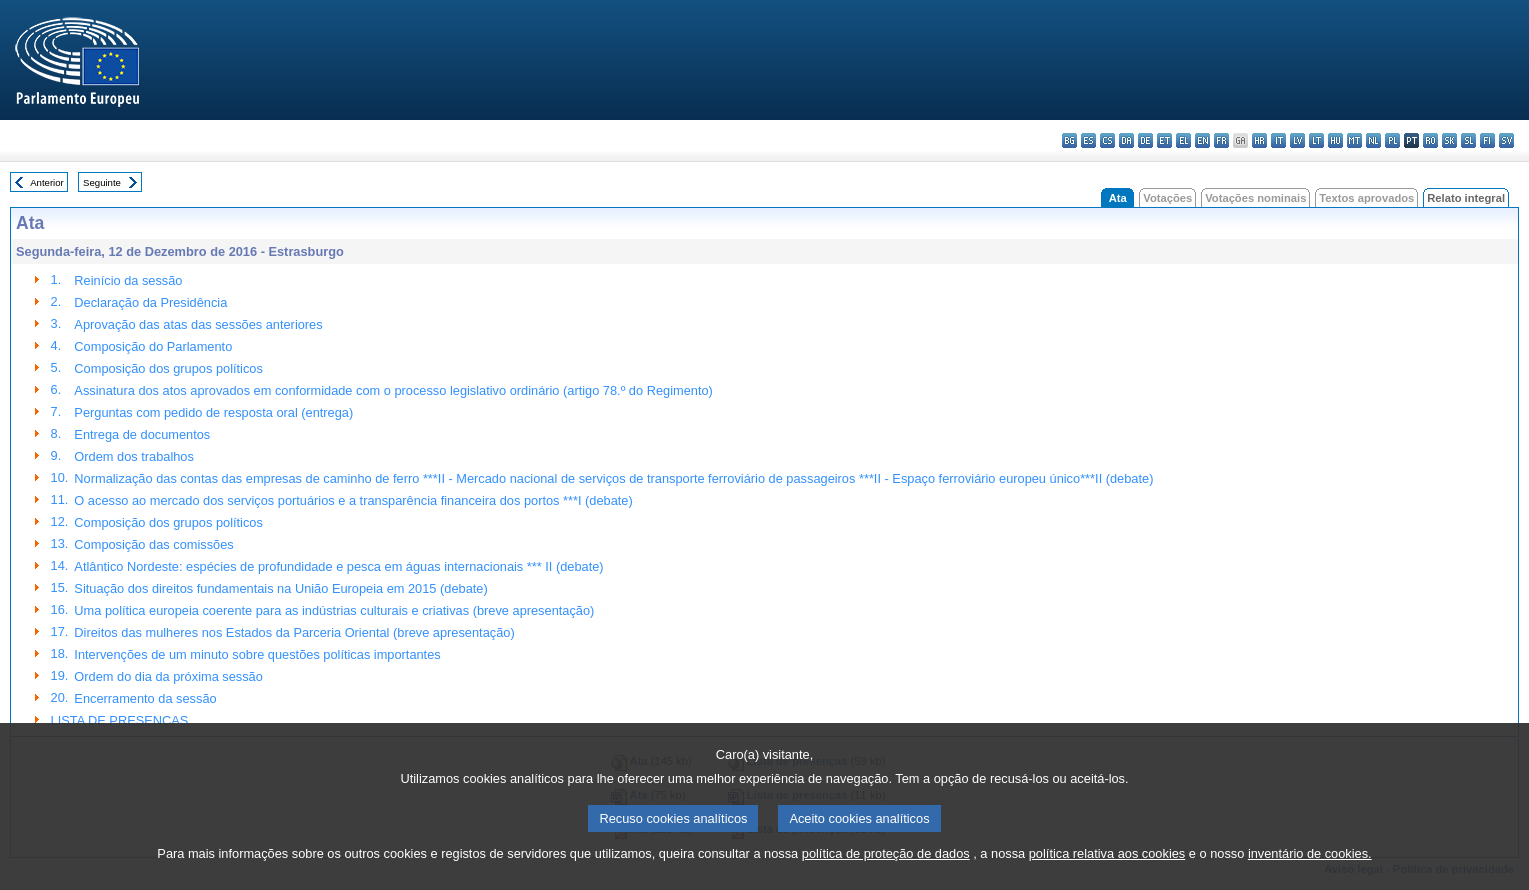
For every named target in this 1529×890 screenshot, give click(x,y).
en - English (1202, 140)
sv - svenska (1506, 140)
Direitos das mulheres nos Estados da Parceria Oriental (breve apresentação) (294, 632)
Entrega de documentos (142, 434)
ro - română (1430, 140)
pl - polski (1392, 140)
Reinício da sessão (128, 280)
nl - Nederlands (1373, 140)
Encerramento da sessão (145, 698)
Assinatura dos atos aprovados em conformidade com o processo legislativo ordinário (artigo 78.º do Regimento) (393, 390)
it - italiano (1278, 140)
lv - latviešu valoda (1297, 140)
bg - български (1069, 140)
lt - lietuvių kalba (1316, 140)
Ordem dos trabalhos (134, 456)
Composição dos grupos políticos (168, 368)
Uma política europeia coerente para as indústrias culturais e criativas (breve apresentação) (334, 610)
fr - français (1221, 140)
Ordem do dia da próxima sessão (168, 676)
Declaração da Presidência (150, 302)
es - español (1088, 140)
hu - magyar (1335, 140)
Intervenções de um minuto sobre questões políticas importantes (257, 654)
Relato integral (1466, 198)
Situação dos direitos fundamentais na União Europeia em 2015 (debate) (280, 588)
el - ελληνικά (1183, 140)
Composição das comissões (153, 544)
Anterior (47, 182)
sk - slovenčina (1449, 140)
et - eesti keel (1164, 140)
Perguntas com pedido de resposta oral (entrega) (213, 412)
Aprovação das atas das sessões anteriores (198, 324)
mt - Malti (1354, 140)
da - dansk (1126, 140)
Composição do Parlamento (153, 346)
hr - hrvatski (1259, 140)
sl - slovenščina (1468, 140)
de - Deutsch (1145, 140)
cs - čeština (1107, 140)
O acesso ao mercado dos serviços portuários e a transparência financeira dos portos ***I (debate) (353, 500)
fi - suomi (1487, 140)
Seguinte (102, 182)
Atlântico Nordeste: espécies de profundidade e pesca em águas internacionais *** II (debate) (338, 566)
